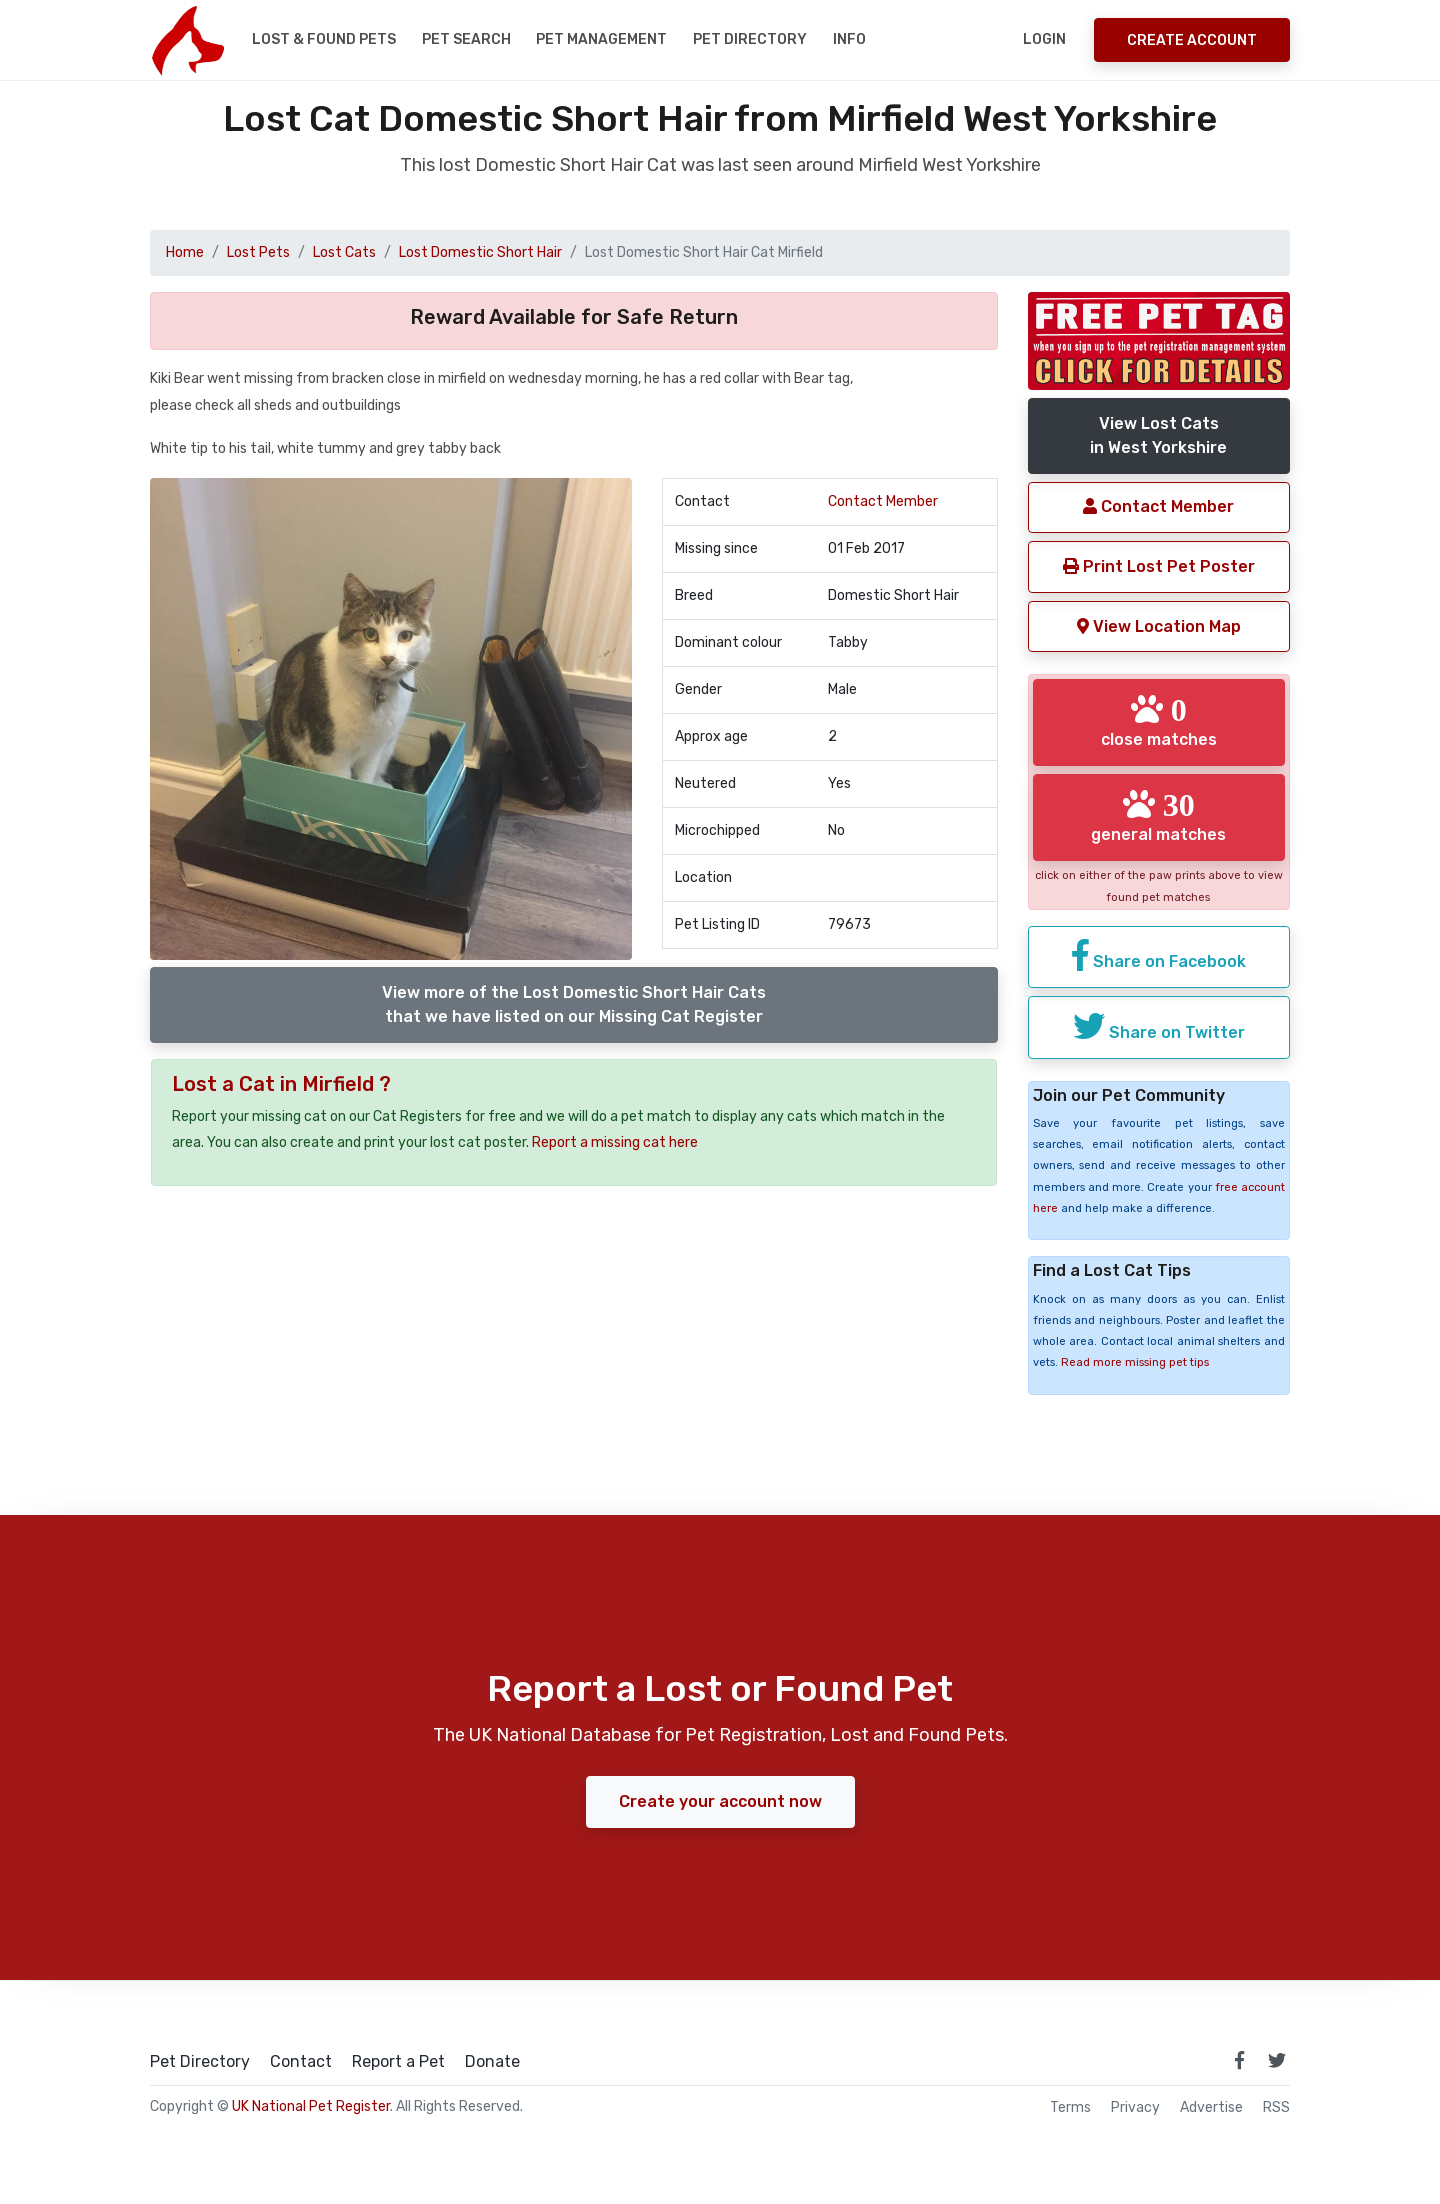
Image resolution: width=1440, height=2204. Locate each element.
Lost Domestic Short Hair (480, 252)
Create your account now (720, 1801)
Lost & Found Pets (324, 39)
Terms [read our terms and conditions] (1070, 2108)
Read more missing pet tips (1135, 1362)
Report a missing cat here (615, 1142)
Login (1044, 39)
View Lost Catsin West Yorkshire (1158, 435)
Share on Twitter (1159, 1026)
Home (185, 252)
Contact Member (883, 501)
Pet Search (466, 39)
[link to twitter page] (1277, 2060)
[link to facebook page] (1239, 2060)
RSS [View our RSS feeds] (1276, 2108)
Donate (492, 2062)
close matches (1159, 721)
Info (849, 39)
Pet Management (601, 39)
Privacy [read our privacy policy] (1135, 2108)
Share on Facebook (1159, 955)
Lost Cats (344, 252)
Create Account (1192, 40)
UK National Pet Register (311, 2106)
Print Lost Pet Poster (1159, 566)
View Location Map (1159, 626)
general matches (1158, 816)
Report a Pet (398, 2062)
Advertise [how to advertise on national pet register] (1211, 2108)
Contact (301, 2062)
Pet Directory (750, 39)
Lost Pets (258, 252)
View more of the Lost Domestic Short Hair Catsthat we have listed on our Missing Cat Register (574, 1004)
